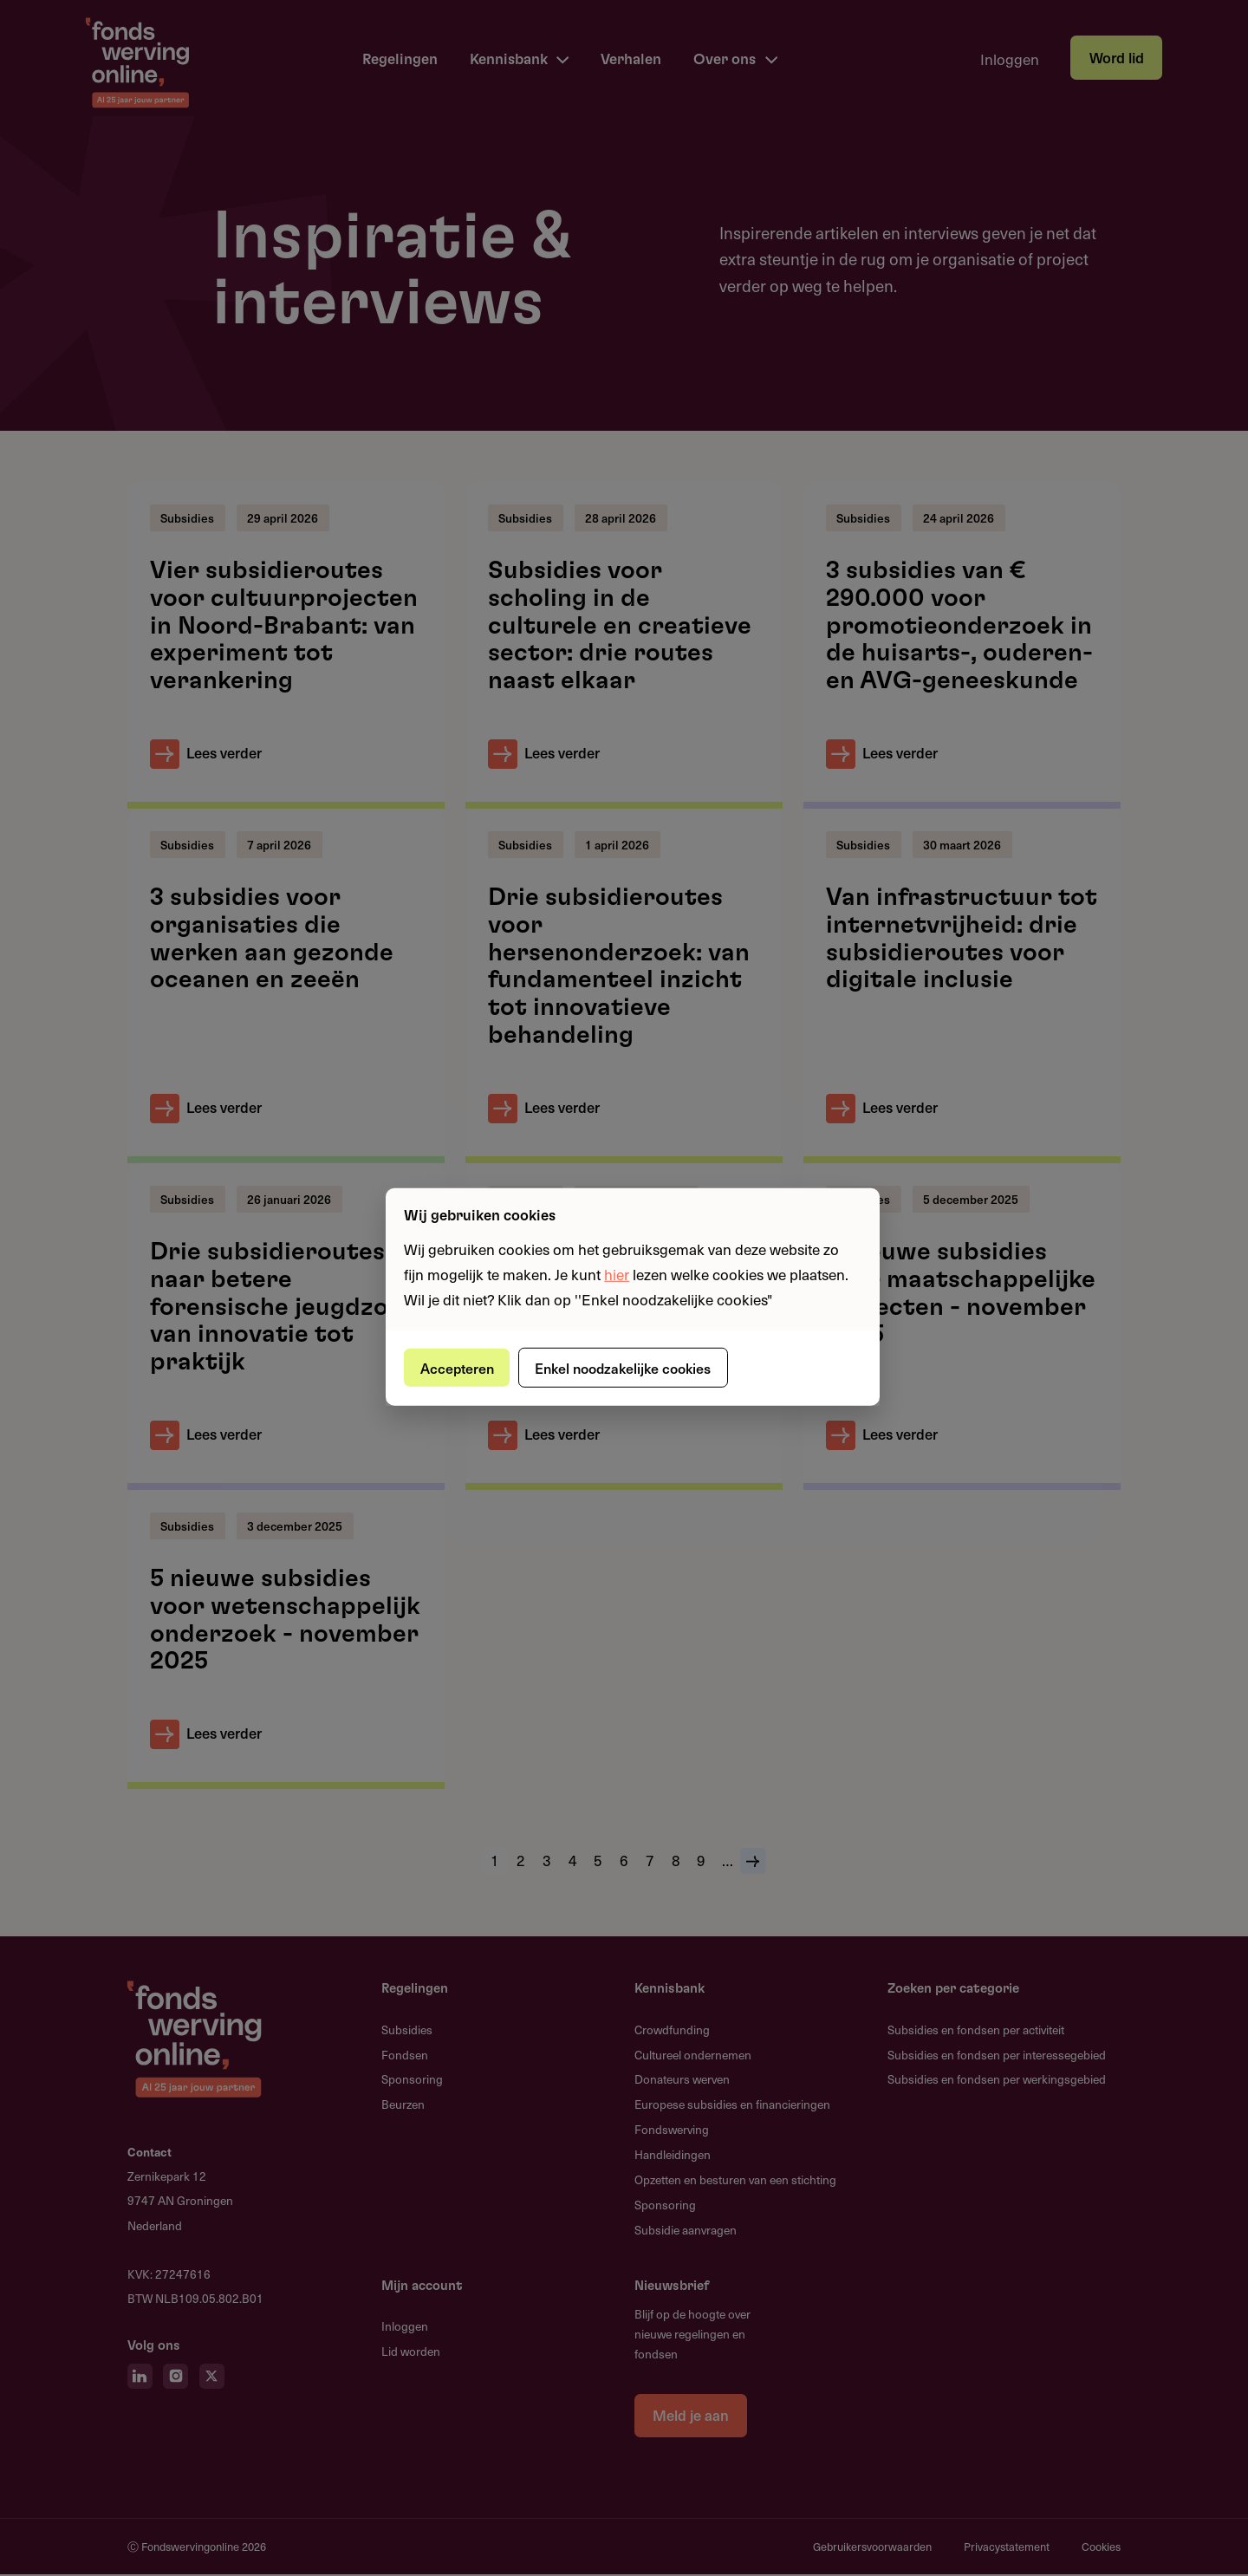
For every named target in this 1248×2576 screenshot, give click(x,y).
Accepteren (460, 1366)
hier (616, 1273)
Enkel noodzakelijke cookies (630, 1366)
